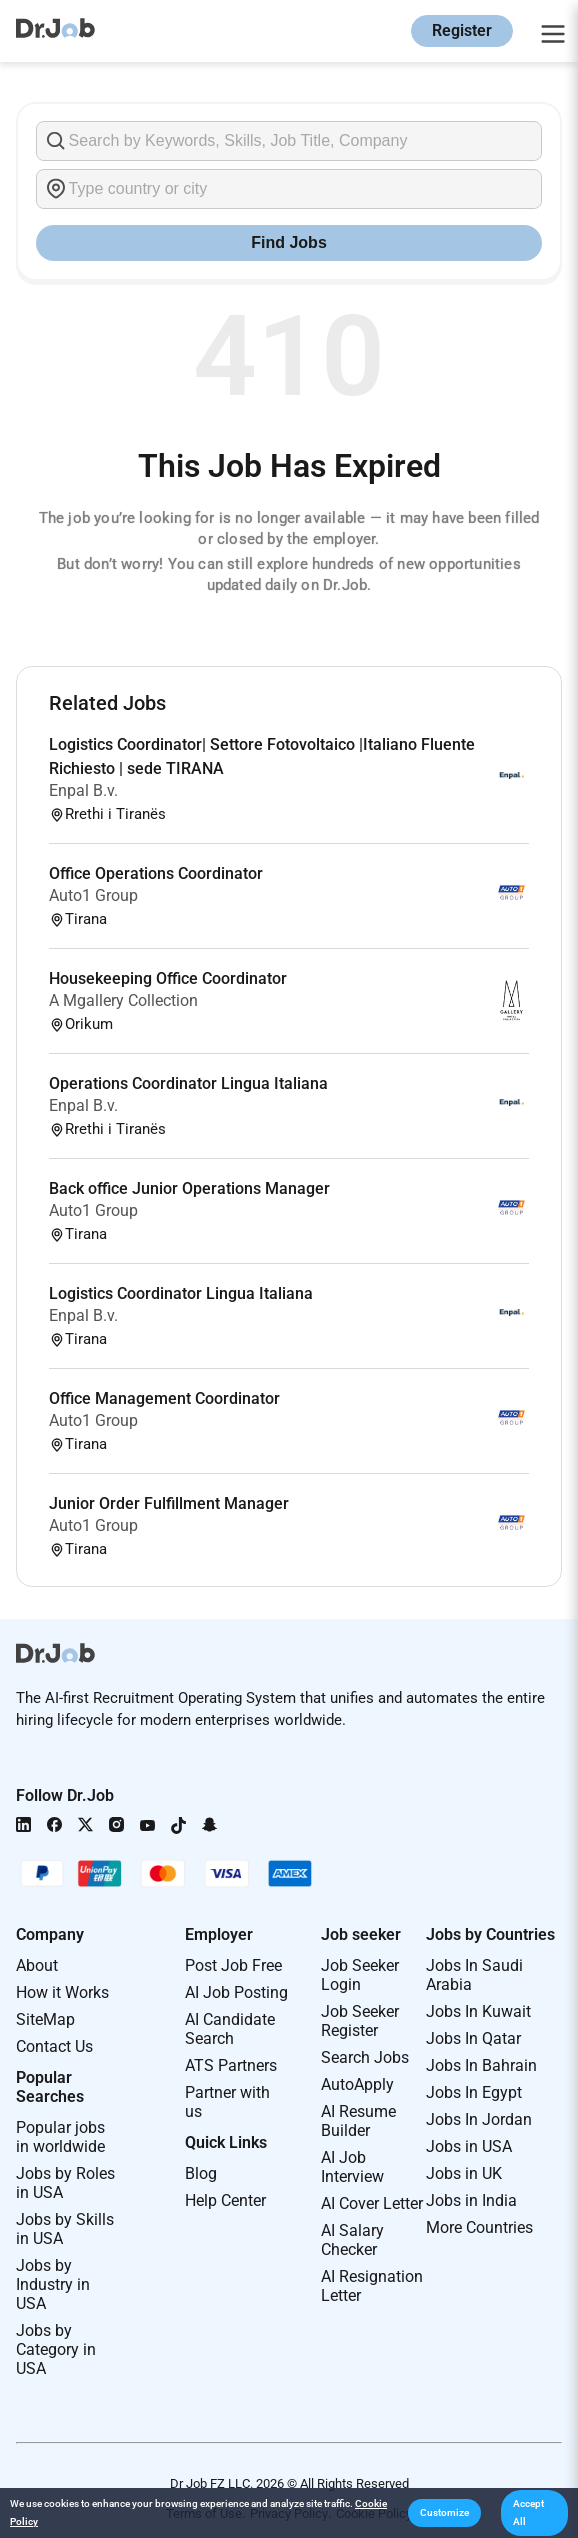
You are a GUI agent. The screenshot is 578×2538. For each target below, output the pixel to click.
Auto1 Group (93, 895)
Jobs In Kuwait (478, 2011)
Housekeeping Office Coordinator (168, 978)
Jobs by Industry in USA (53, 2284)
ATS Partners (231, 2065)
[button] (444, 2513)
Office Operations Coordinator (156, 873)
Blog (201, 2173)
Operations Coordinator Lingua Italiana (188, 1083)
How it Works (62, 1992)
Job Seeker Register (360, 2021)
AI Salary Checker (352, 2240)
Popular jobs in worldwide (60, 2137)
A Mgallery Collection (123, 1000)
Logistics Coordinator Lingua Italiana (181, 1293)
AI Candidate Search (230, 2029)
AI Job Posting (236, 1992)
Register (462, 30)
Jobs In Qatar (473, 2038)
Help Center (225, 2200)
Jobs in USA (469, 2146)
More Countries (479, 2227)
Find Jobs (289, 242)
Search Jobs (365, 2057)
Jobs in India (471, 2200)
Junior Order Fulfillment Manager (169, 1503)
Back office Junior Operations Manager (189, 1188)
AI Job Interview (352, 2167)
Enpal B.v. (83, 790)
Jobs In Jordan (479, 2119)
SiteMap (45, 2019)
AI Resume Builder (358, 2121)
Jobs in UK (464, 2173)
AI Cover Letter (372, 2203)
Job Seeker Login (360, 1975)
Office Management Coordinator (164, 1398)
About (37, 1965)
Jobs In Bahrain (481, 2065)
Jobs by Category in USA (56, 2349)
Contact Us (54, 2046)
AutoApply (357, 2084)
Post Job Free (233, 1965)
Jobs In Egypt (474, 2092)
